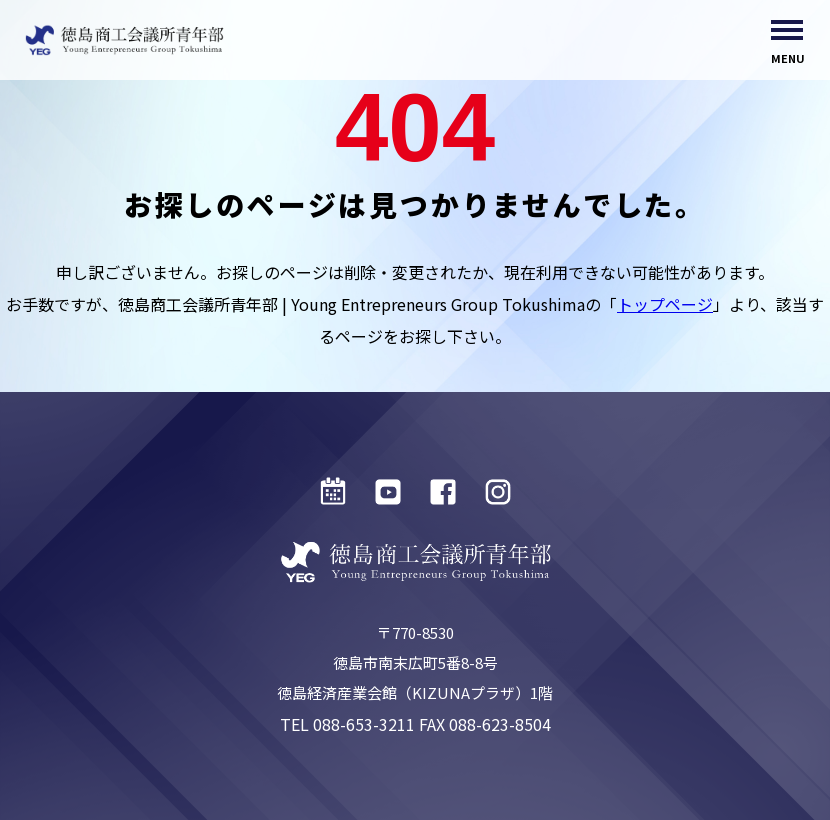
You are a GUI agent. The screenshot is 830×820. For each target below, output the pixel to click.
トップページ (665, 304)
